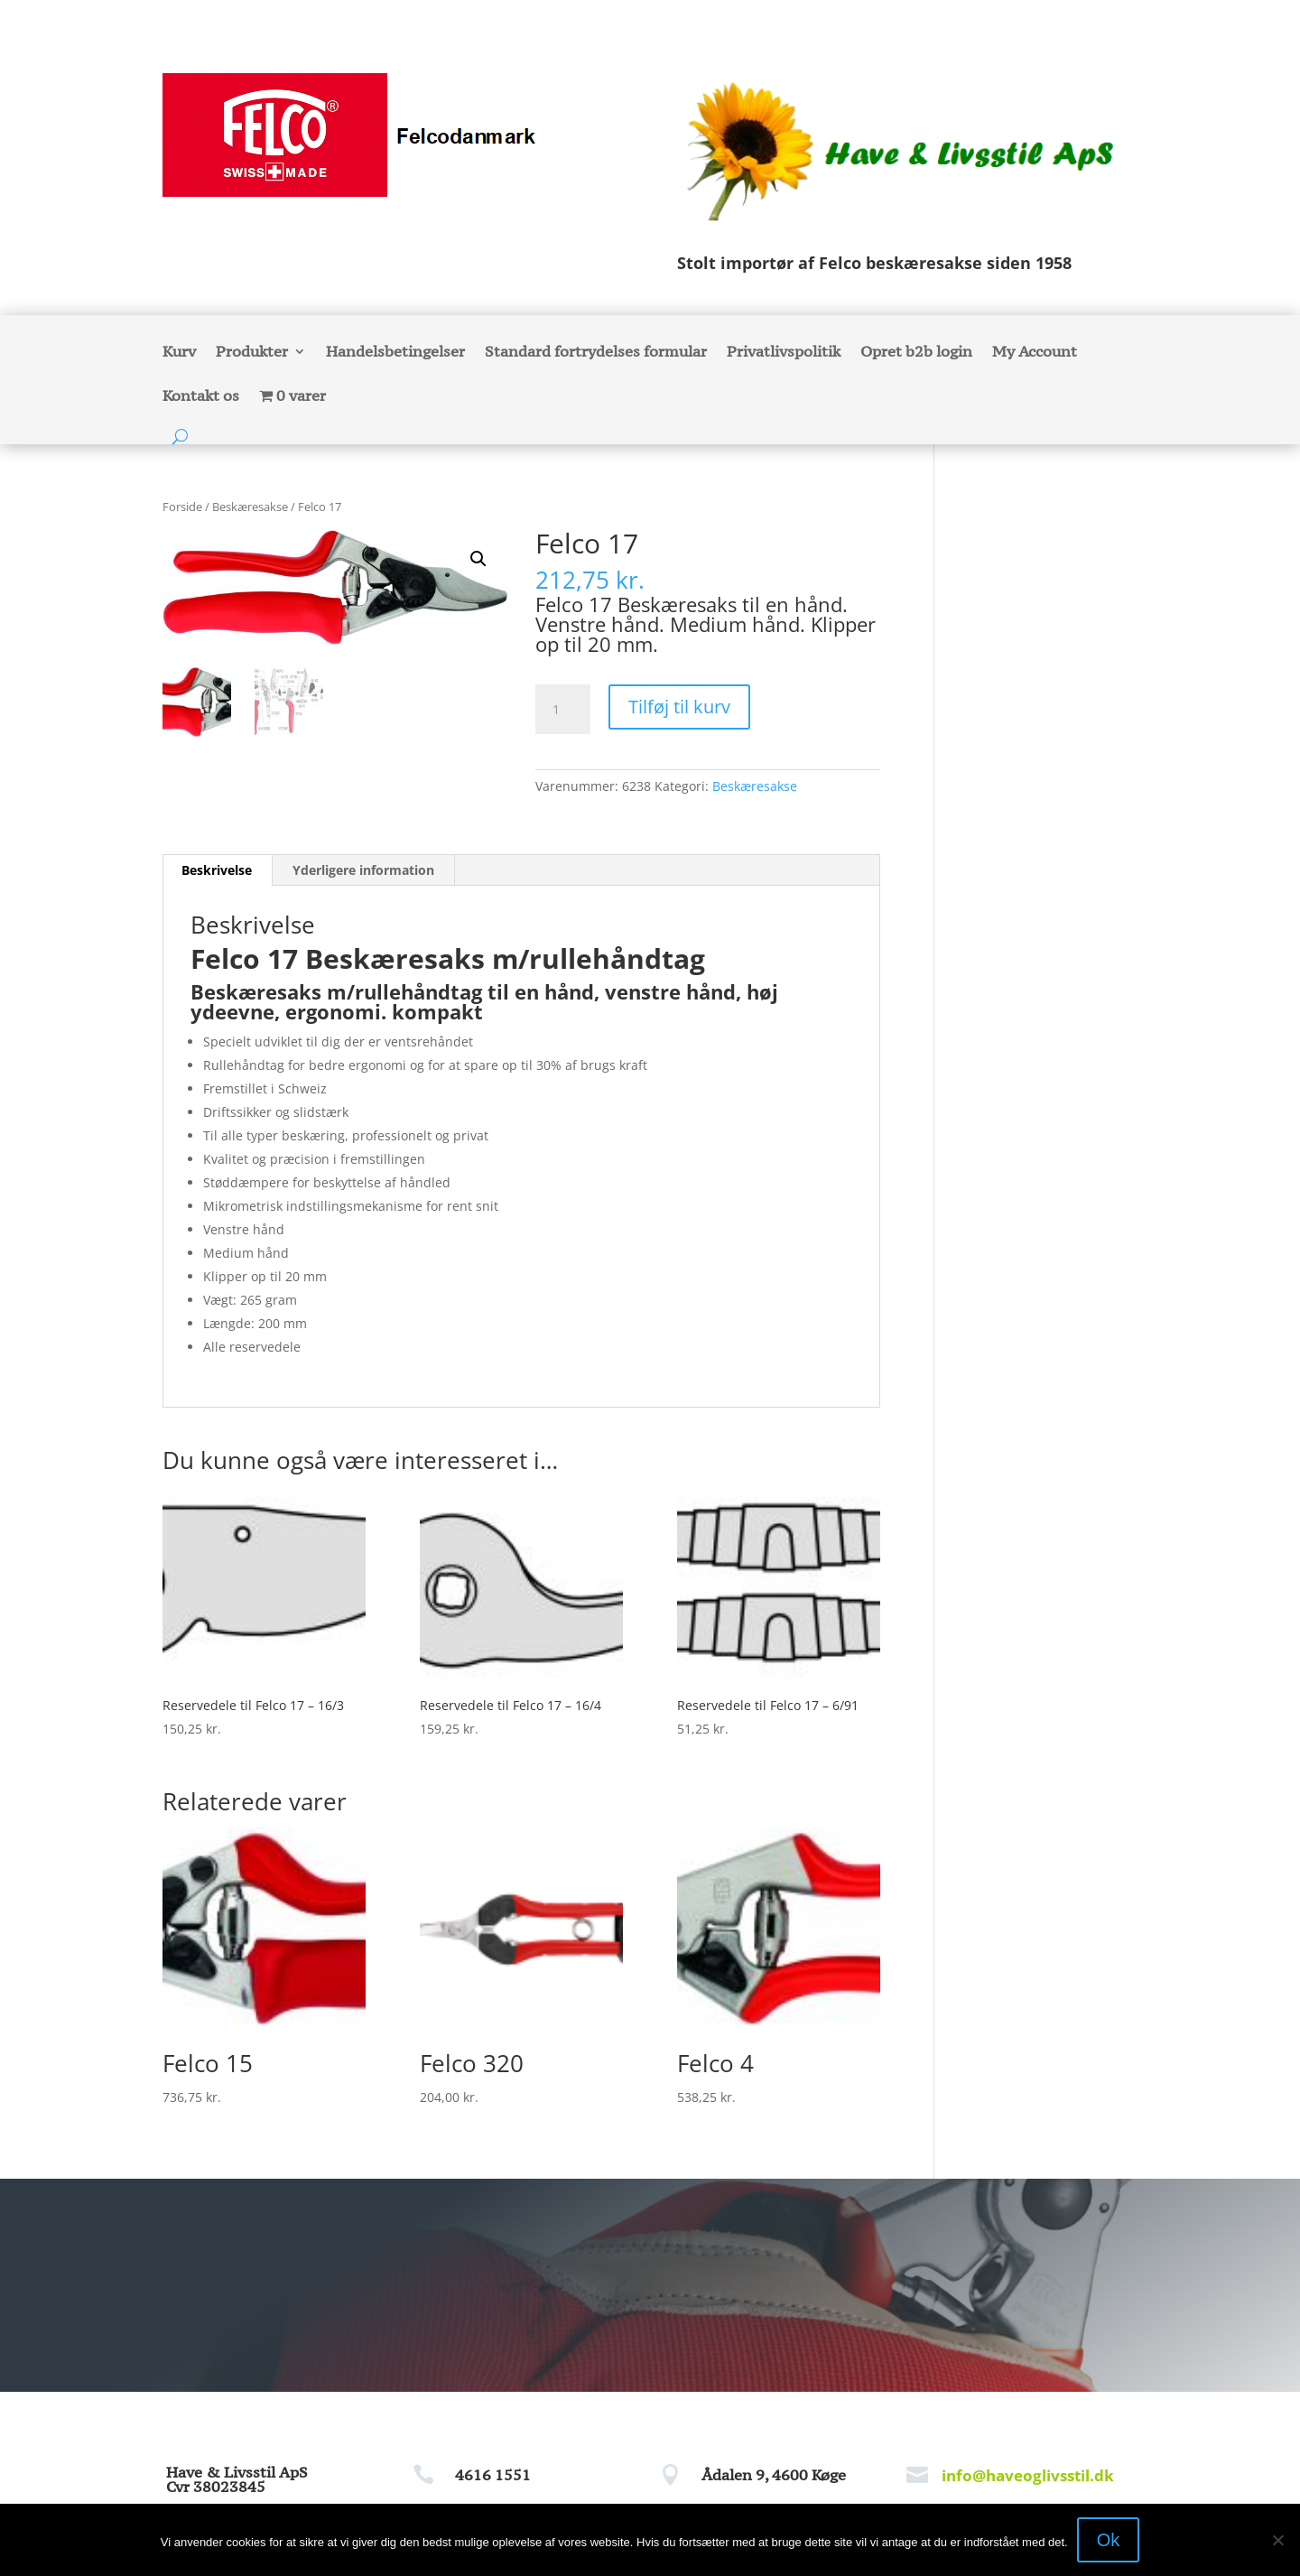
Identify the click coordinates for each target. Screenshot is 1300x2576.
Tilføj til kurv (679, 706)
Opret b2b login (916, 353)
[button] (478, 559)
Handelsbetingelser (395, 353)
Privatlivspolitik (783, 353)
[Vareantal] (562, 709)
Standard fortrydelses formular (596, 353)
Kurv (179, 353)
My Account (1034, 353)
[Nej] (1277, 2540)
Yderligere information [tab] (363, 870)
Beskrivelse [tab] (216, 870)
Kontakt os (200, 396)
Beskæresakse (250, 506)
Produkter (252, 353)
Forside (182, 506)
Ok (1108, 2540)
